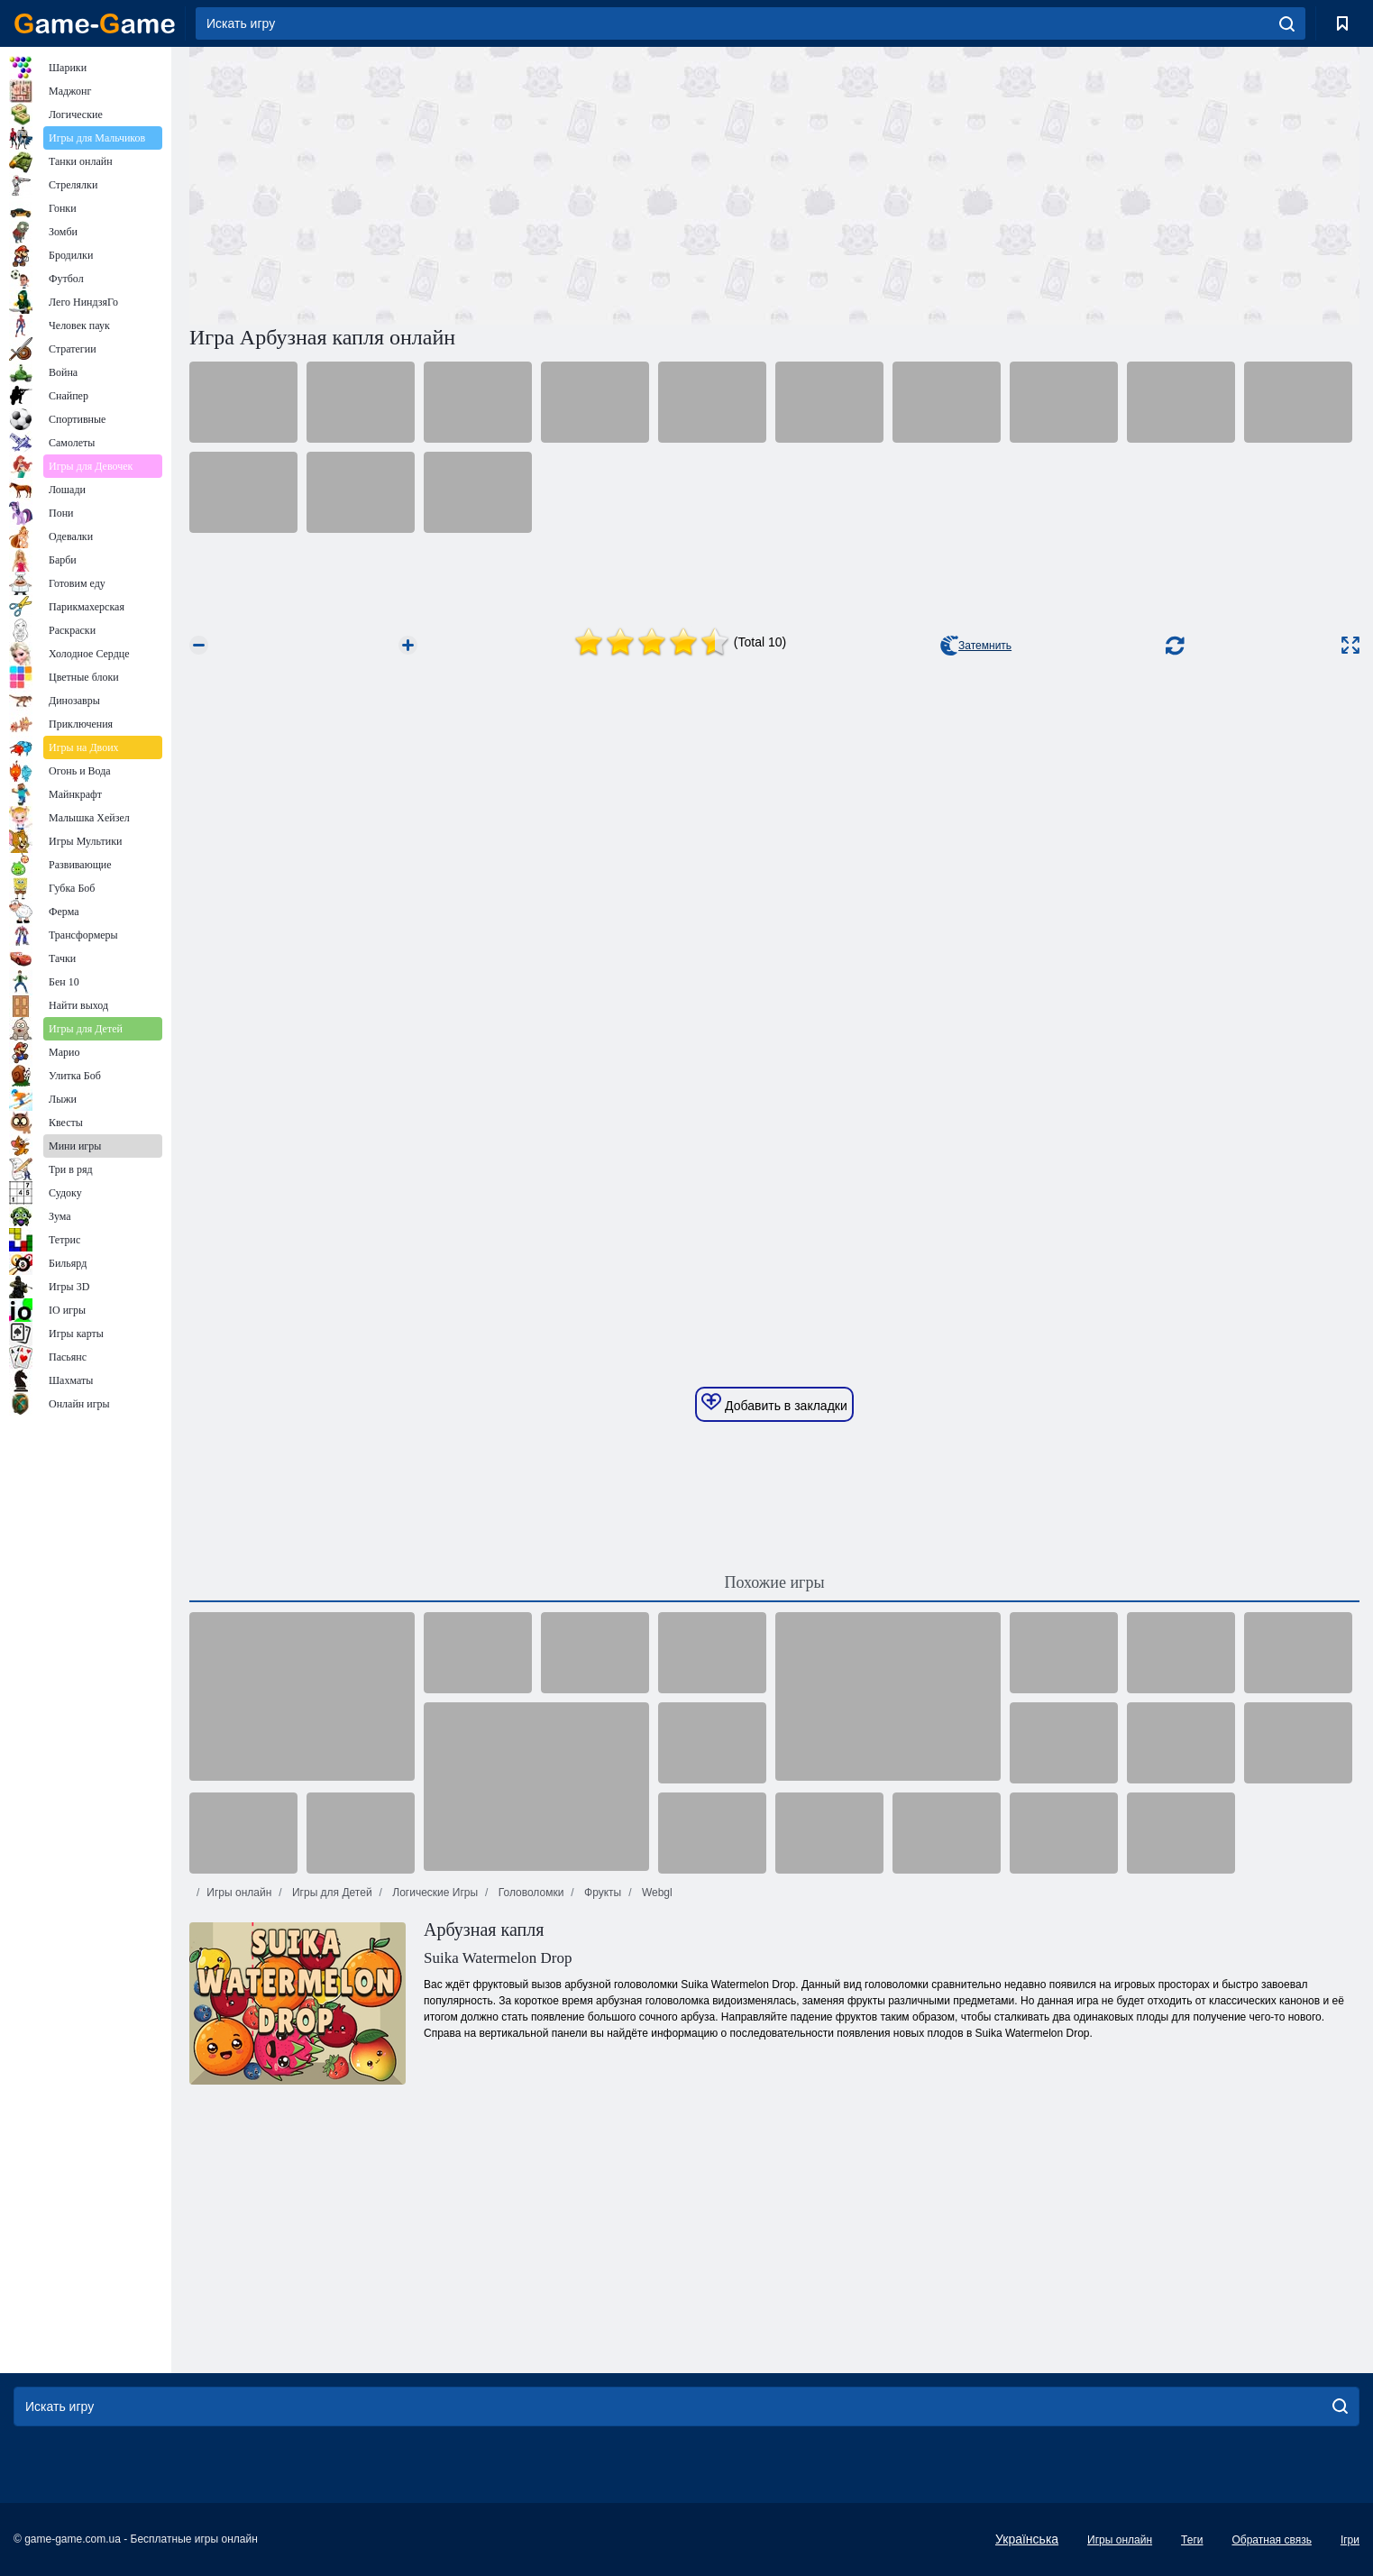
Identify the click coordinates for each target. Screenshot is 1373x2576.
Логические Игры (433, 1892)
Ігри (1350, 2540)
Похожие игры (774, 1582)
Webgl (656, 1892)
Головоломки (529, 1892)
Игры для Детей (330, 1892)
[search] (1287, 23)
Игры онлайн (238, 1892)
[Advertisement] (482, 183)
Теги (1192, 2540)
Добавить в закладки (774, 1403)
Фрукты (601, 1892)
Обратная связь (1271, 2540)
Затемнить (975, 645)
